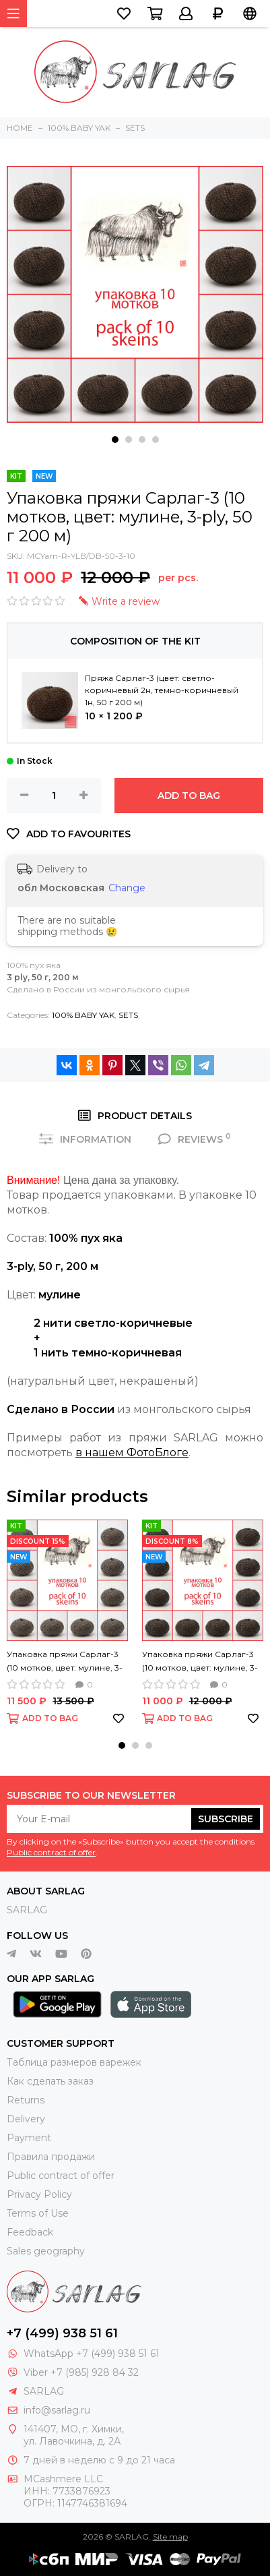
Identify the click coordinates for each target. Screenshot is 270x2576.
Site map (170, 2537)
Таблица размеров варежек (74, 2062)
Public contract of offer (51, 1852)
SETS (128, 1015)
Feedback (30, 2232)
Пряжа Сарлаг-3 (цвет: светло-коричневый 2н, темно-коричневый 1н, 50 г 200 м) (161, 690)
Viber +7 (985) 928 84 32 (81, 2372)
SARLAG (27, 1910)
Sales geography (46, 2251)
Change (126, 888)
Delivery (26, 2119)
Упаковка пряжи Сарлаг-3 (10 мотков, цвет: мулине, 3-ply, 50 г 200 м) (65, 1662)
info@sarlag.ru (57, 2410)
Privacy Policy (39, 2194)
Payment (29, 2138)
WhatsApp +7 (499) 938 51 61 (92, 2353)
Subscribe (225, 1819)
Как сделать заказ (50, 2081)
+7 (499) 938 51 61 (62, 2333)
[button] (115, 439)
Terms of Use (38, 2213)
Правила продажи (51, 2157)
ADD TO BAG (189, 795)
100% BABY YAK (83, 1015)
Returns (25, 2100)
